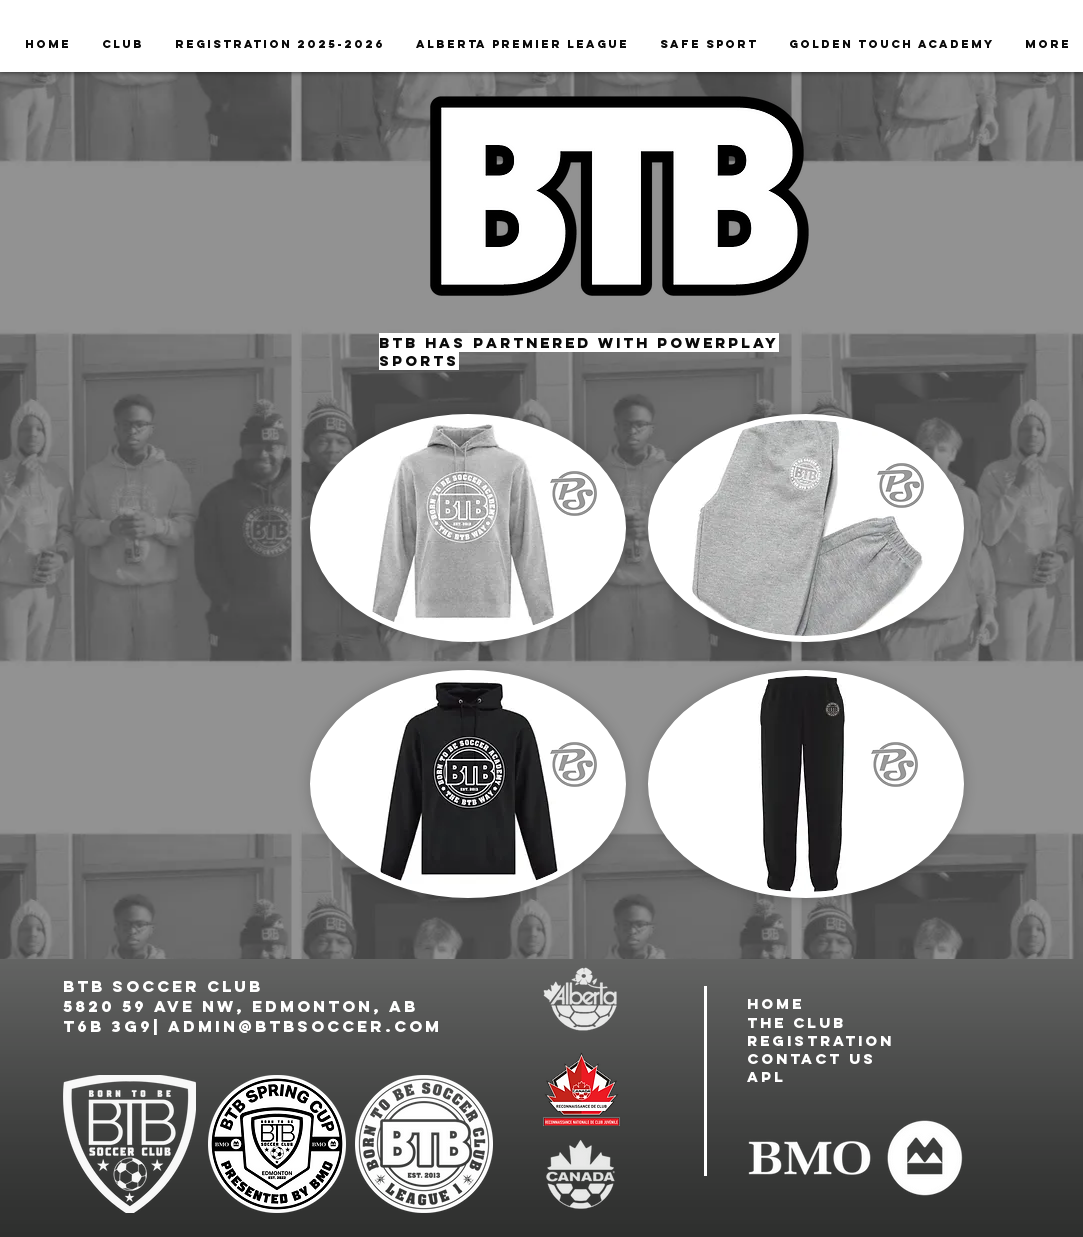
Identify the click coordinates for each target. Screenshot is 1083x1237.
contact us (811, 1058)
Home (775, 1003)
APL (766, 1076)
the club (796, 1022)
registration (820, 1040)
